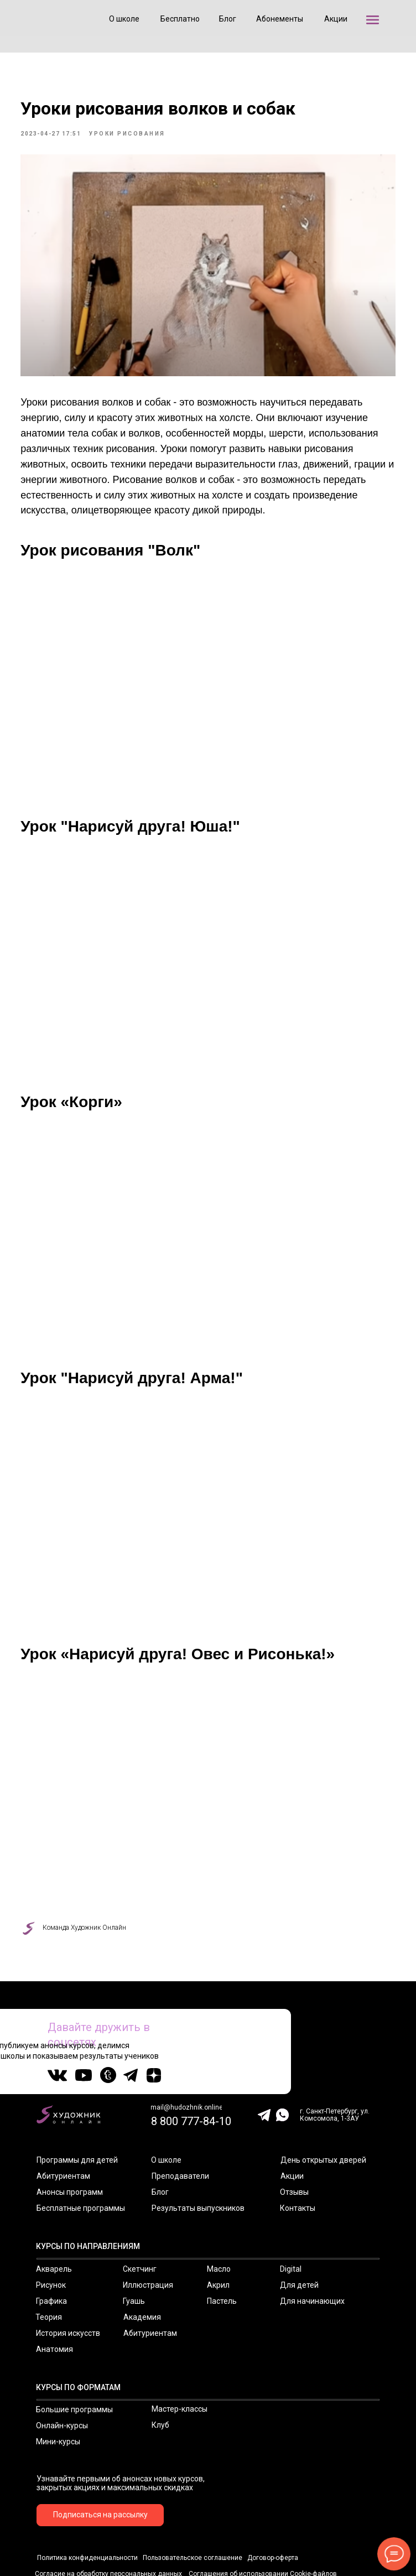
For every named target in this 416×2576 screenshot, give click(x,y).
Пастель (222, 2244)
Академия (142, 2260)
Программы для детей (77, 2103)
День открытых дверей (323, 2103)
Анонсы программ (70, 2135)
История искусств (68, 2276)
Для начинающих (312, 2244)
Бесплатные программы (81, 2151)
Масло (219, 2212)
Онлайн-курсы (62, 2369)
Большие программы (74, 2353)
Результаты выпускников (198, 2151)
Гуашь (134, 2244)
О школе (166, 2103)
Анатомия (54, 2292)
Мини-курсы (58, 2385)
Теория (48, 2260)
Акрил (218, 2228)
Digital (290, 2212)
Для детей (299, 2228)
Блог (160, 2135)
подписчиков (380, 2001)
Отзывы (294, 2135)
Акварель (54, 2212)
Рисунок (51, 2228)
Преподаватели (180, 2119)
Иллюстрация (148, 2228)
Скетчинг (140, 2212)
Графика (51, 2244)
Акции (292, 2119)
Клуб (160, 2368)
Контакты (297, 2151)
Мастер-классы (179, 2352)
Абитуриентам (63, 2119)
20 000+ (379, 1993)
